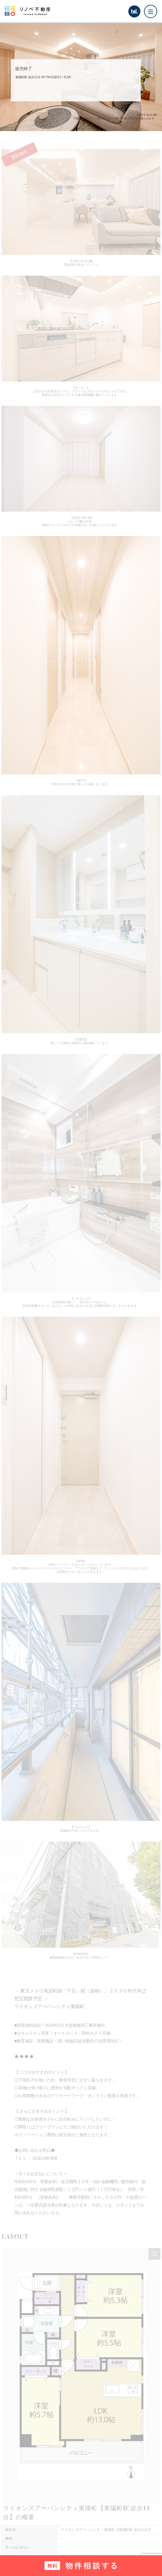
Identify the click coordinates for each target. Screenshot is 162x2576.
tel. (134, 11)
